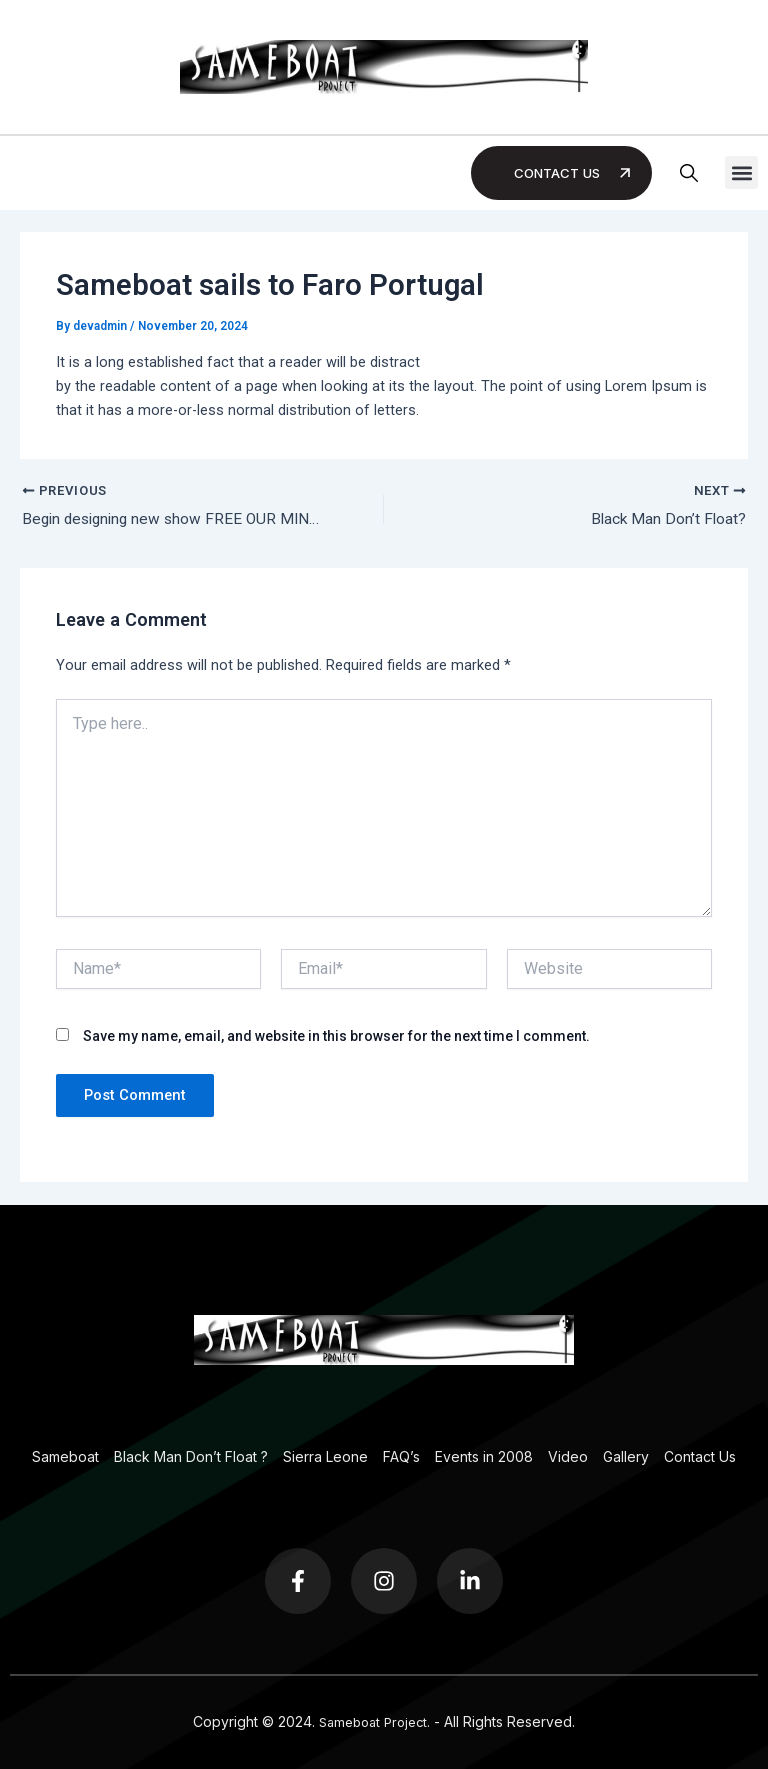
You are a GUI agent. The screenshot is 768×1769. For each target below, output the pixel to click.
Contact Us (554, 172)
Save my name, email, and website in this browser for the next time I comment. (336, 1038)
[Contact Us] (625, 173)
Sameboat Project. (374, 1722)
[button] (741, 172)
